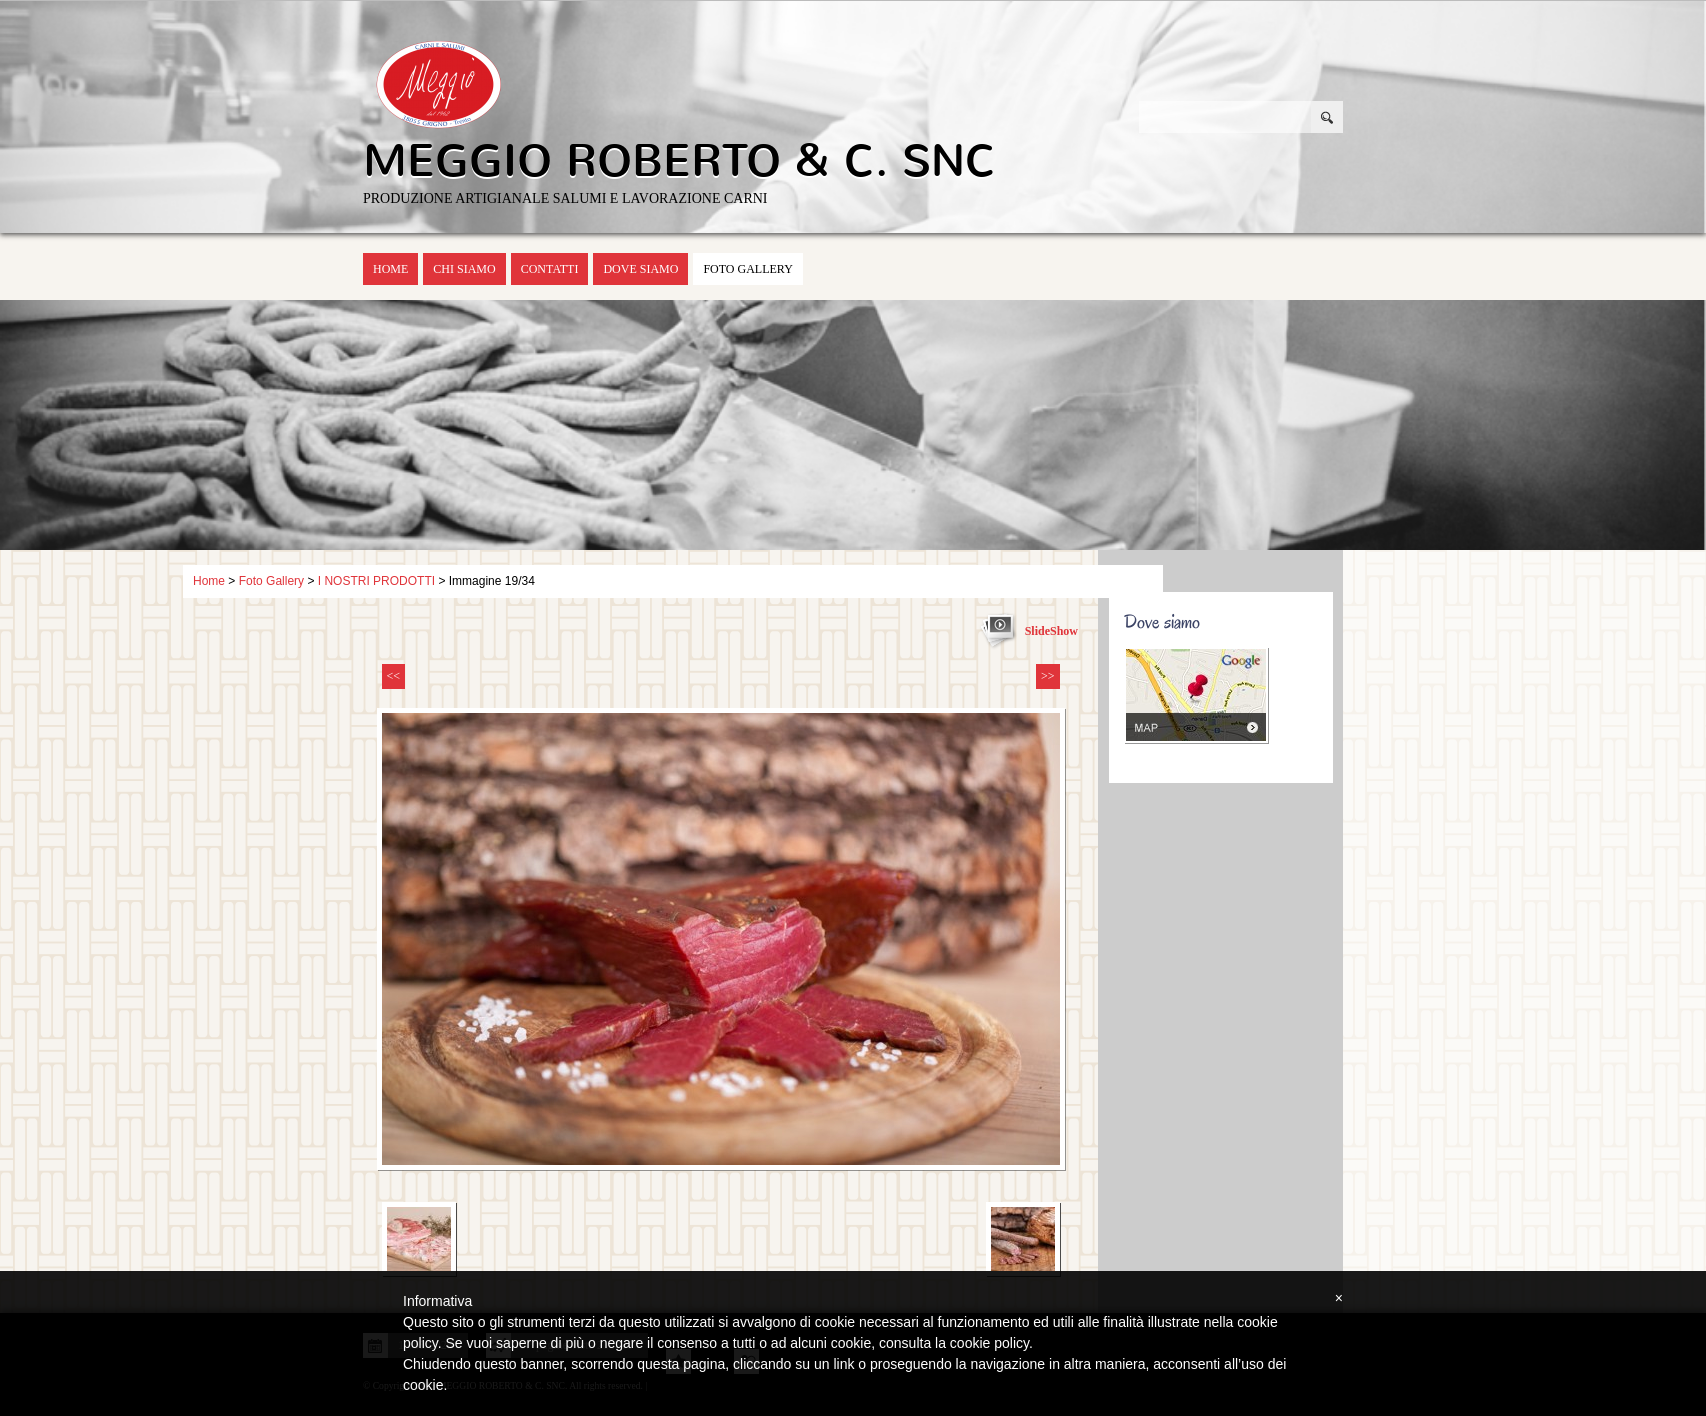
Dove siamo (640, 269)
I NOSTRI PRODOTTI (376, 581)
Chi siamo (464, 269)
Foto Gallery (747, 269)
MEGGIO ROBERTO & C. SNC (679, 161)
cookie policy (989, 1343)
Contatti (550, 269)
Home (390, 269)
